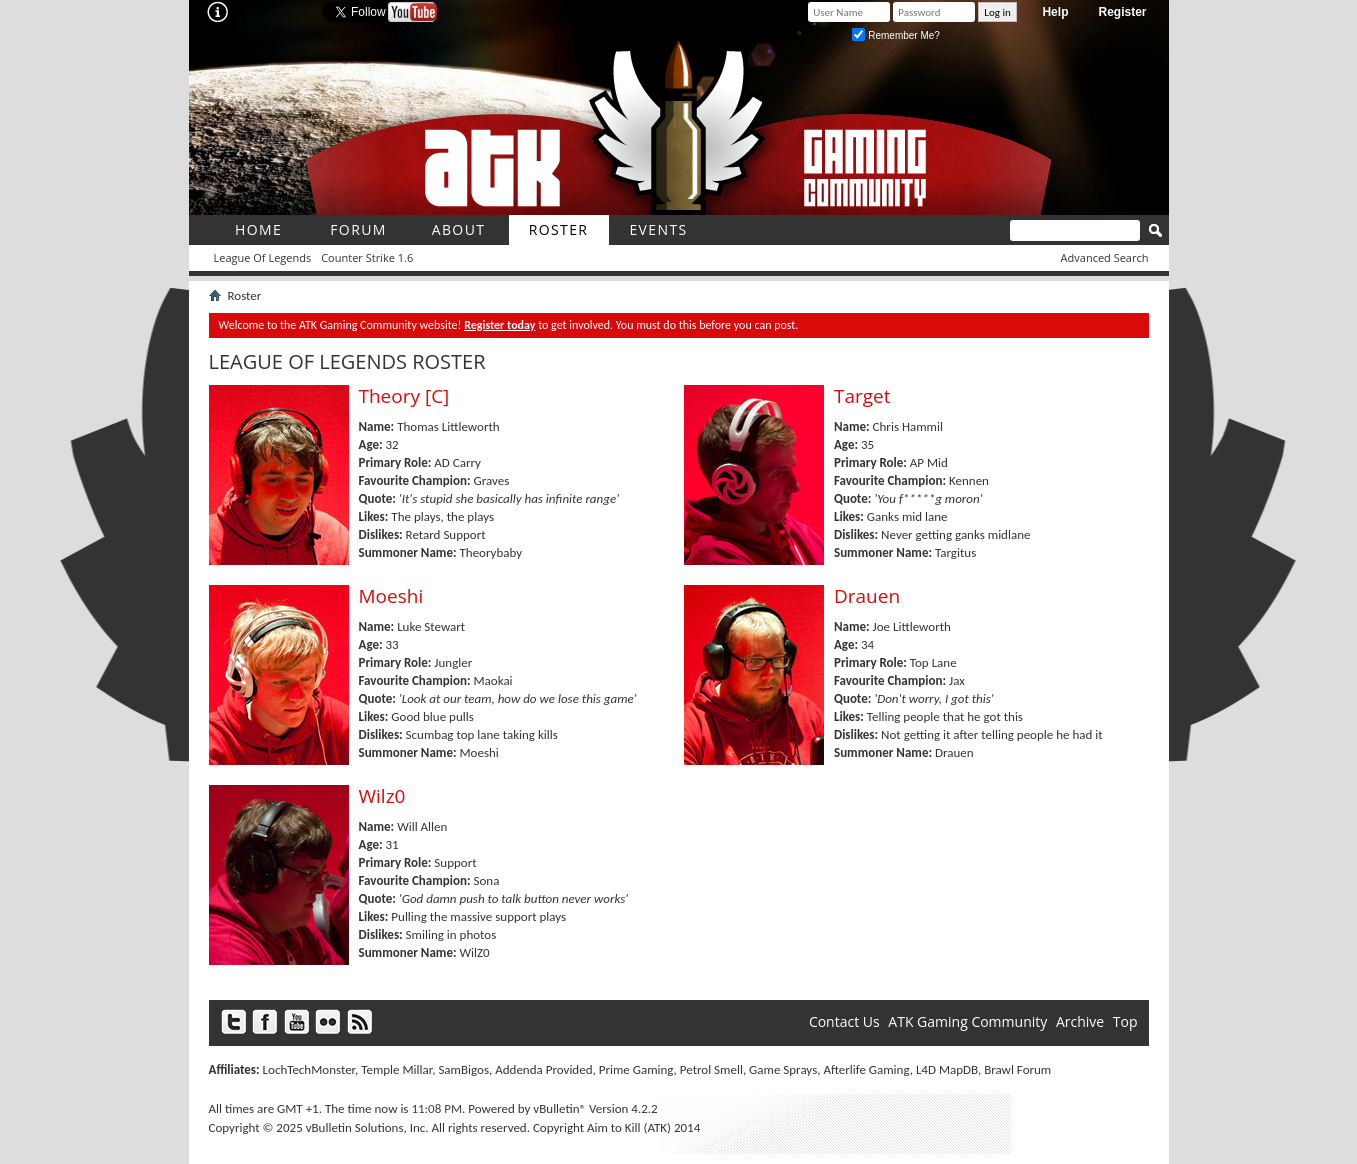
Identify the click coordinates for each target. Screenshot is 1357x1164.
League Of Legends (263, 257)
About (459, 229)
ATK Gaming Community (967, 1021)
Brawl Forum (1017, 1069)
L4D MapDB (947, 1069)
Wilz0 (382, 796)
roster (559, 229)
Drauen (867, 596)
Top (1125, 1021)
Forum (358, 229)
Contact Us (844, 1021)
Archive (1080, 1021)
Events (658, 229)
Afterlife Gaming (866, 1069)
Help (1055, 12)
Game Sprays (783, 1069)
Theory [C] (404, 396)
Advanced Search (1105, 257)
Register (1122, 12)
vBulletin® (559, 1108)
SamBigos (463, 1069)
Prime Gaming (636, 1069)
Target (862, 396)
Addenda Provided (543, 1069)
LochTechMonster (309, 1069)
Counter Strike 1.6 (367, 257)
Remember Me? (895, 35)
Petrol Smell (711, 1069)
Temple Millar (396, 1069)
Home (258, 229)
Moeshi (391, 596)
